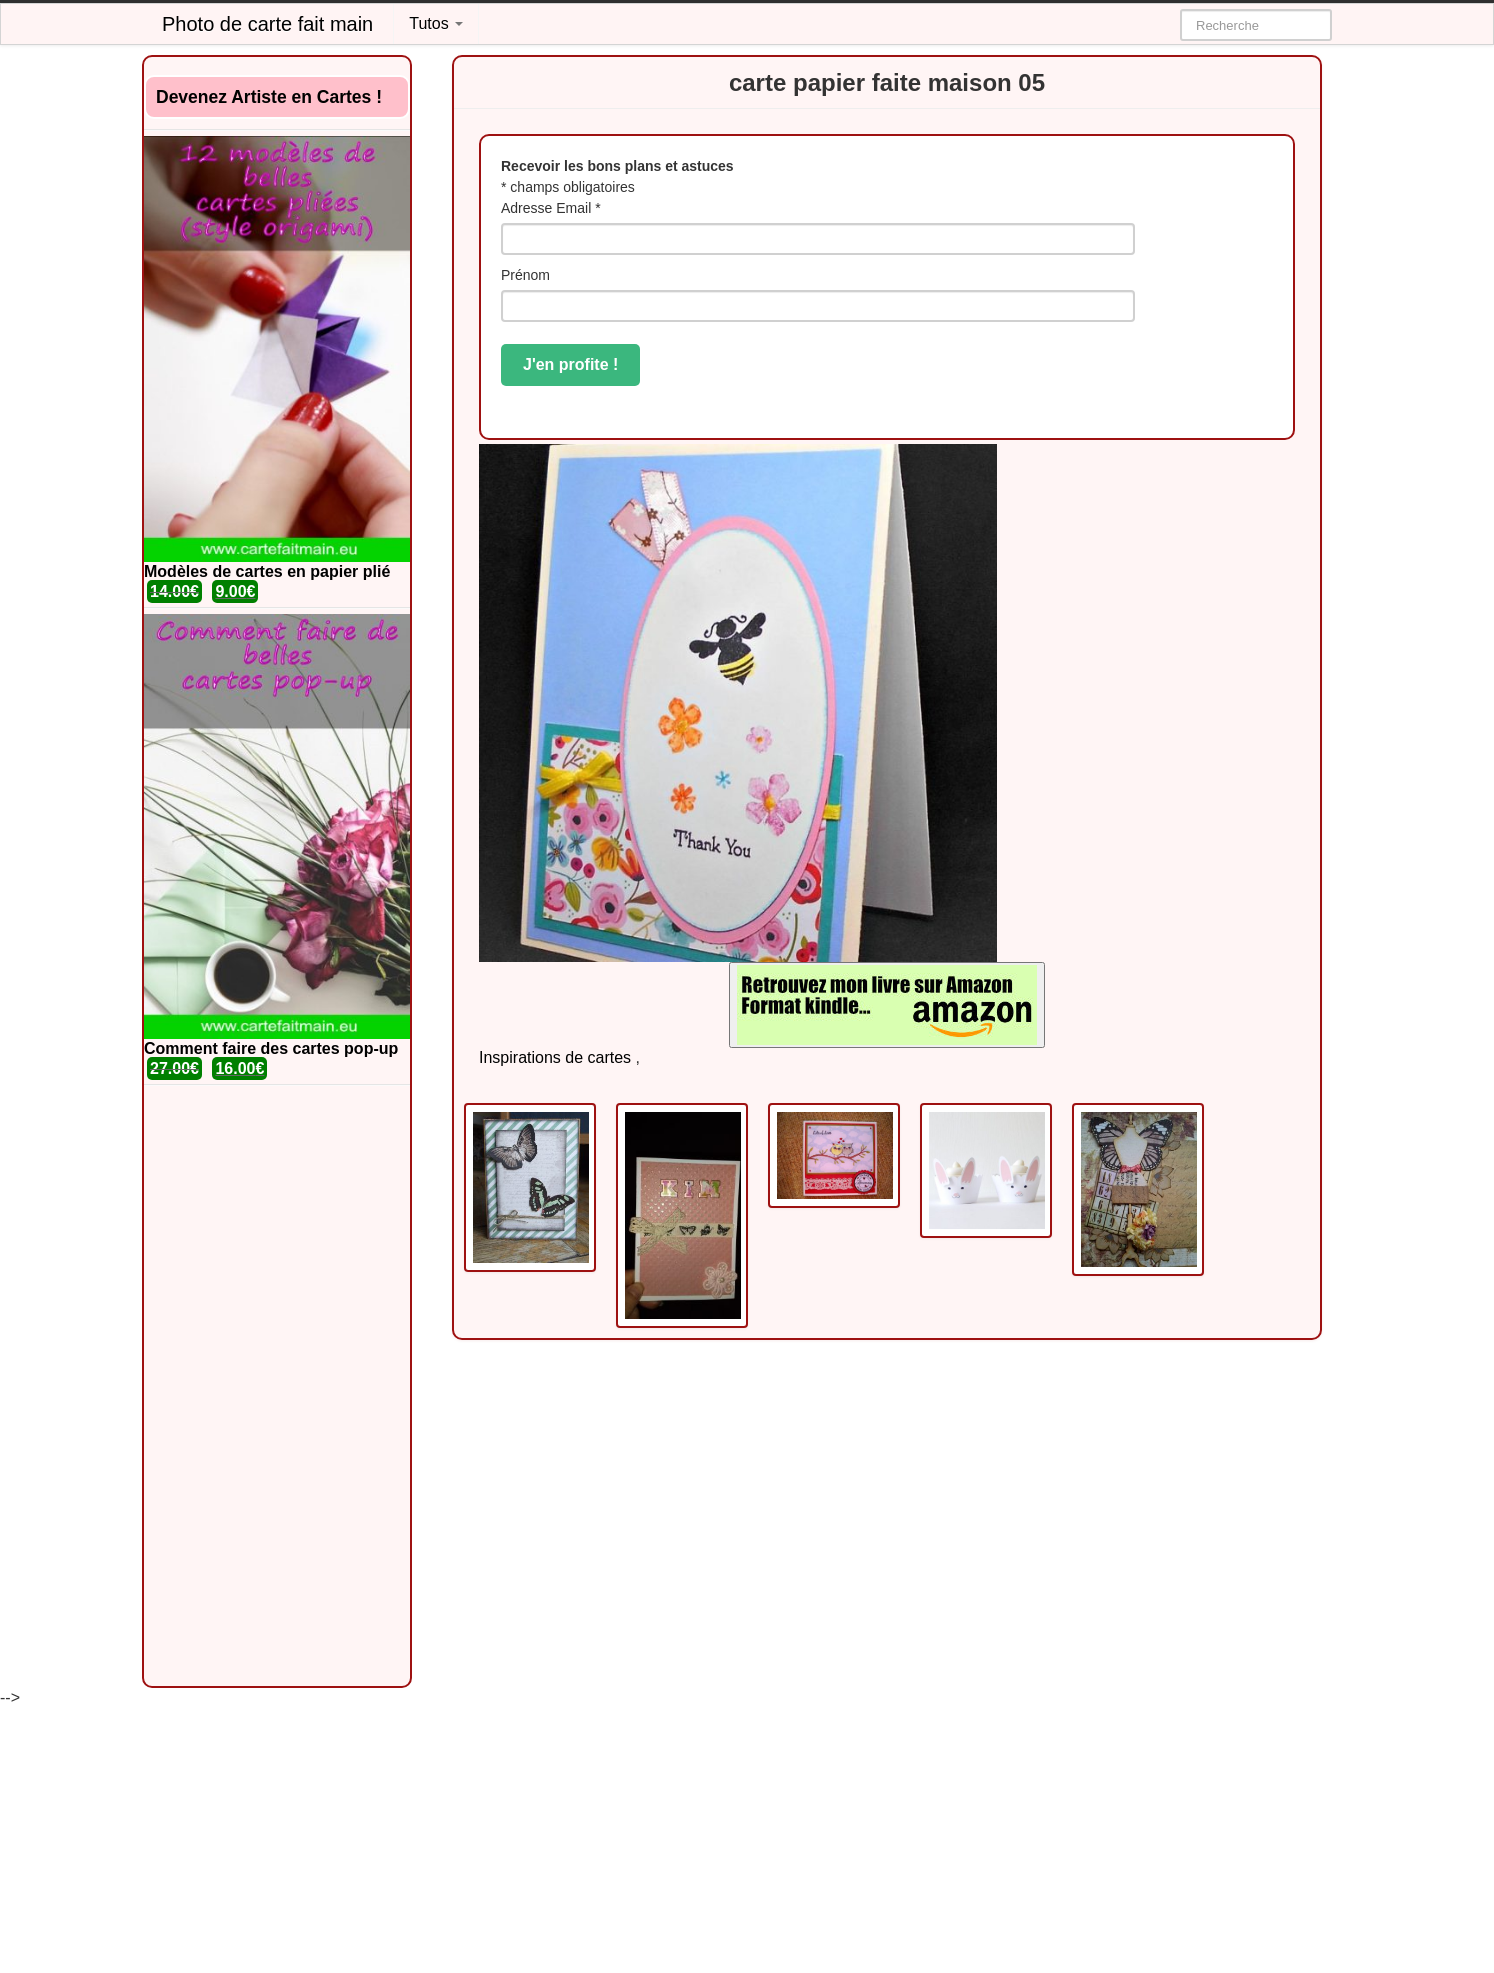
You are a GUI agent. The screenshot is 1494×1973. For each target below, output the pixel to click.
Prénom (525, 275)
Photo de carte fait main (267, 24)
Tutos (436, 23)
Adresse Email (551, 208)
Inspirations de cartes (555, 1057)
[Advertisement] (277, 1386)
